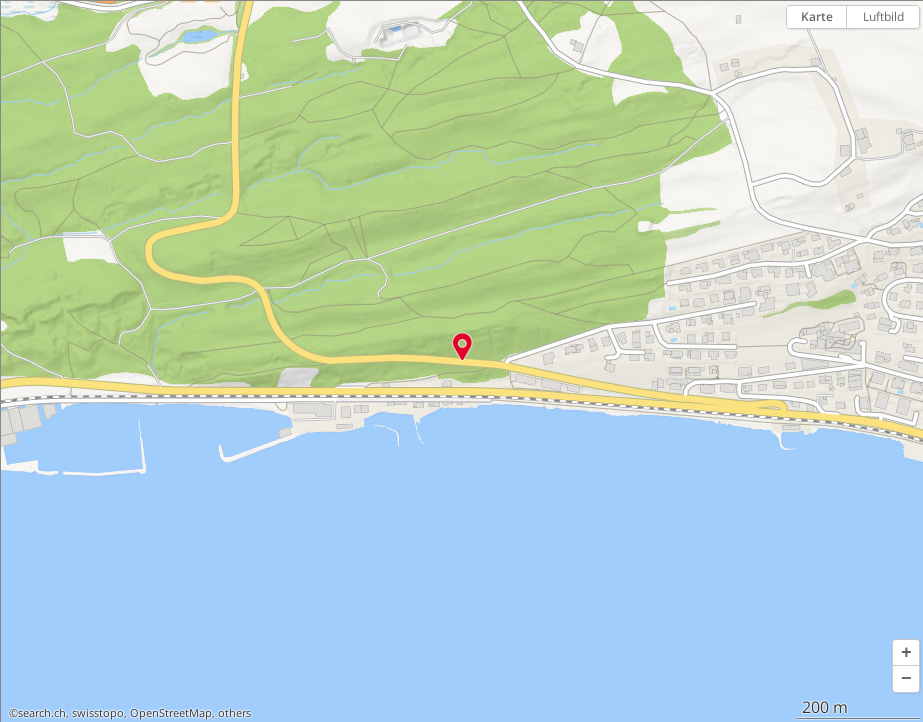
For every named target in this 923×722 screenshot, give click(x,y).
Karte (817, 16)
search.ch (42, 713)
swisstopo (98, 713)
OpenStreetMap (171, 713)
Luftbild (883, 16)
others (234, 713)
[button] (906, 653)
